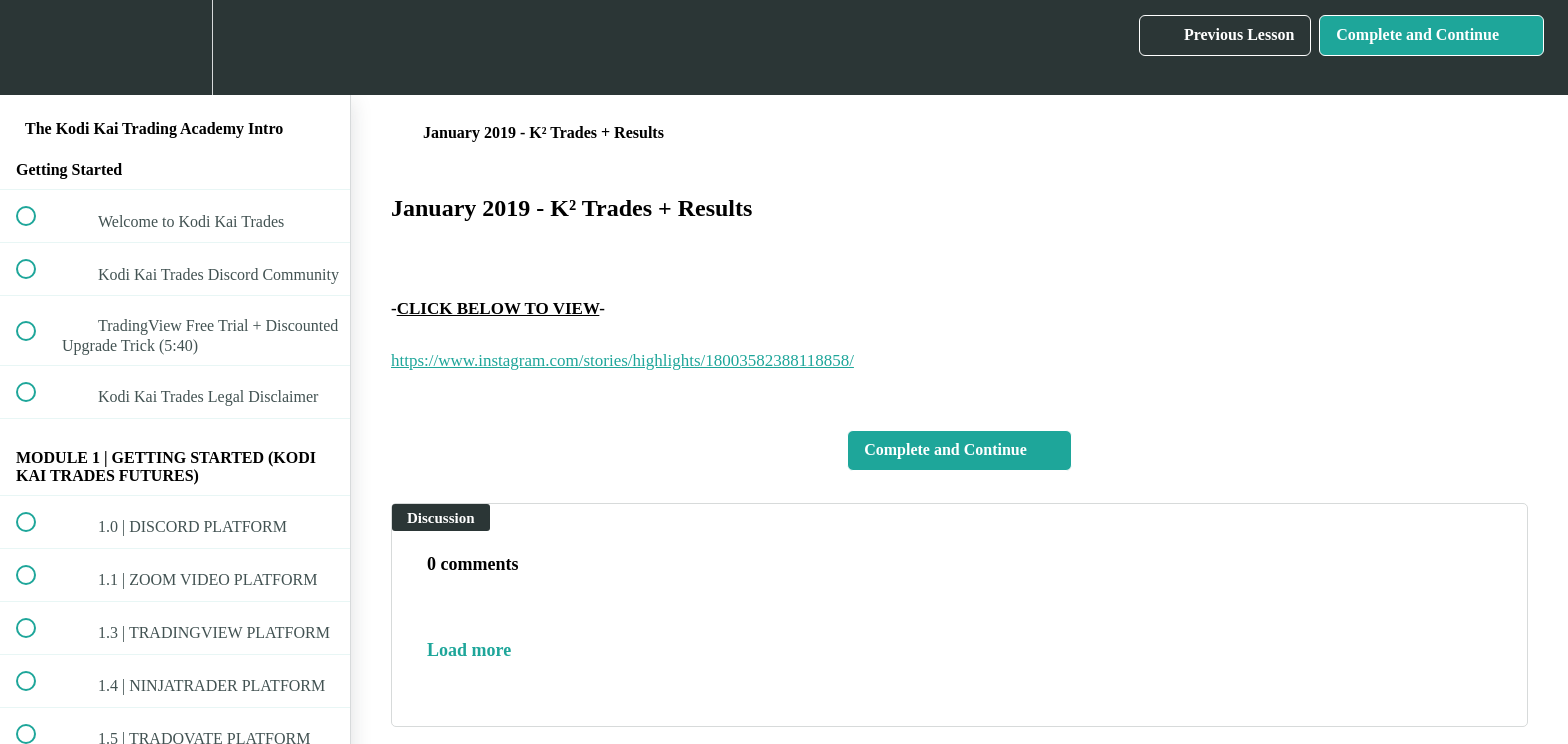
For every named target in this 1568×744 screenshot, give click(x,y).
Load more (469, 650)
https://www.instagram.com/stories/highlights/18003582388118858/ (622, 360)
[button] (37, 47)
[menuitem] (175, 47)
